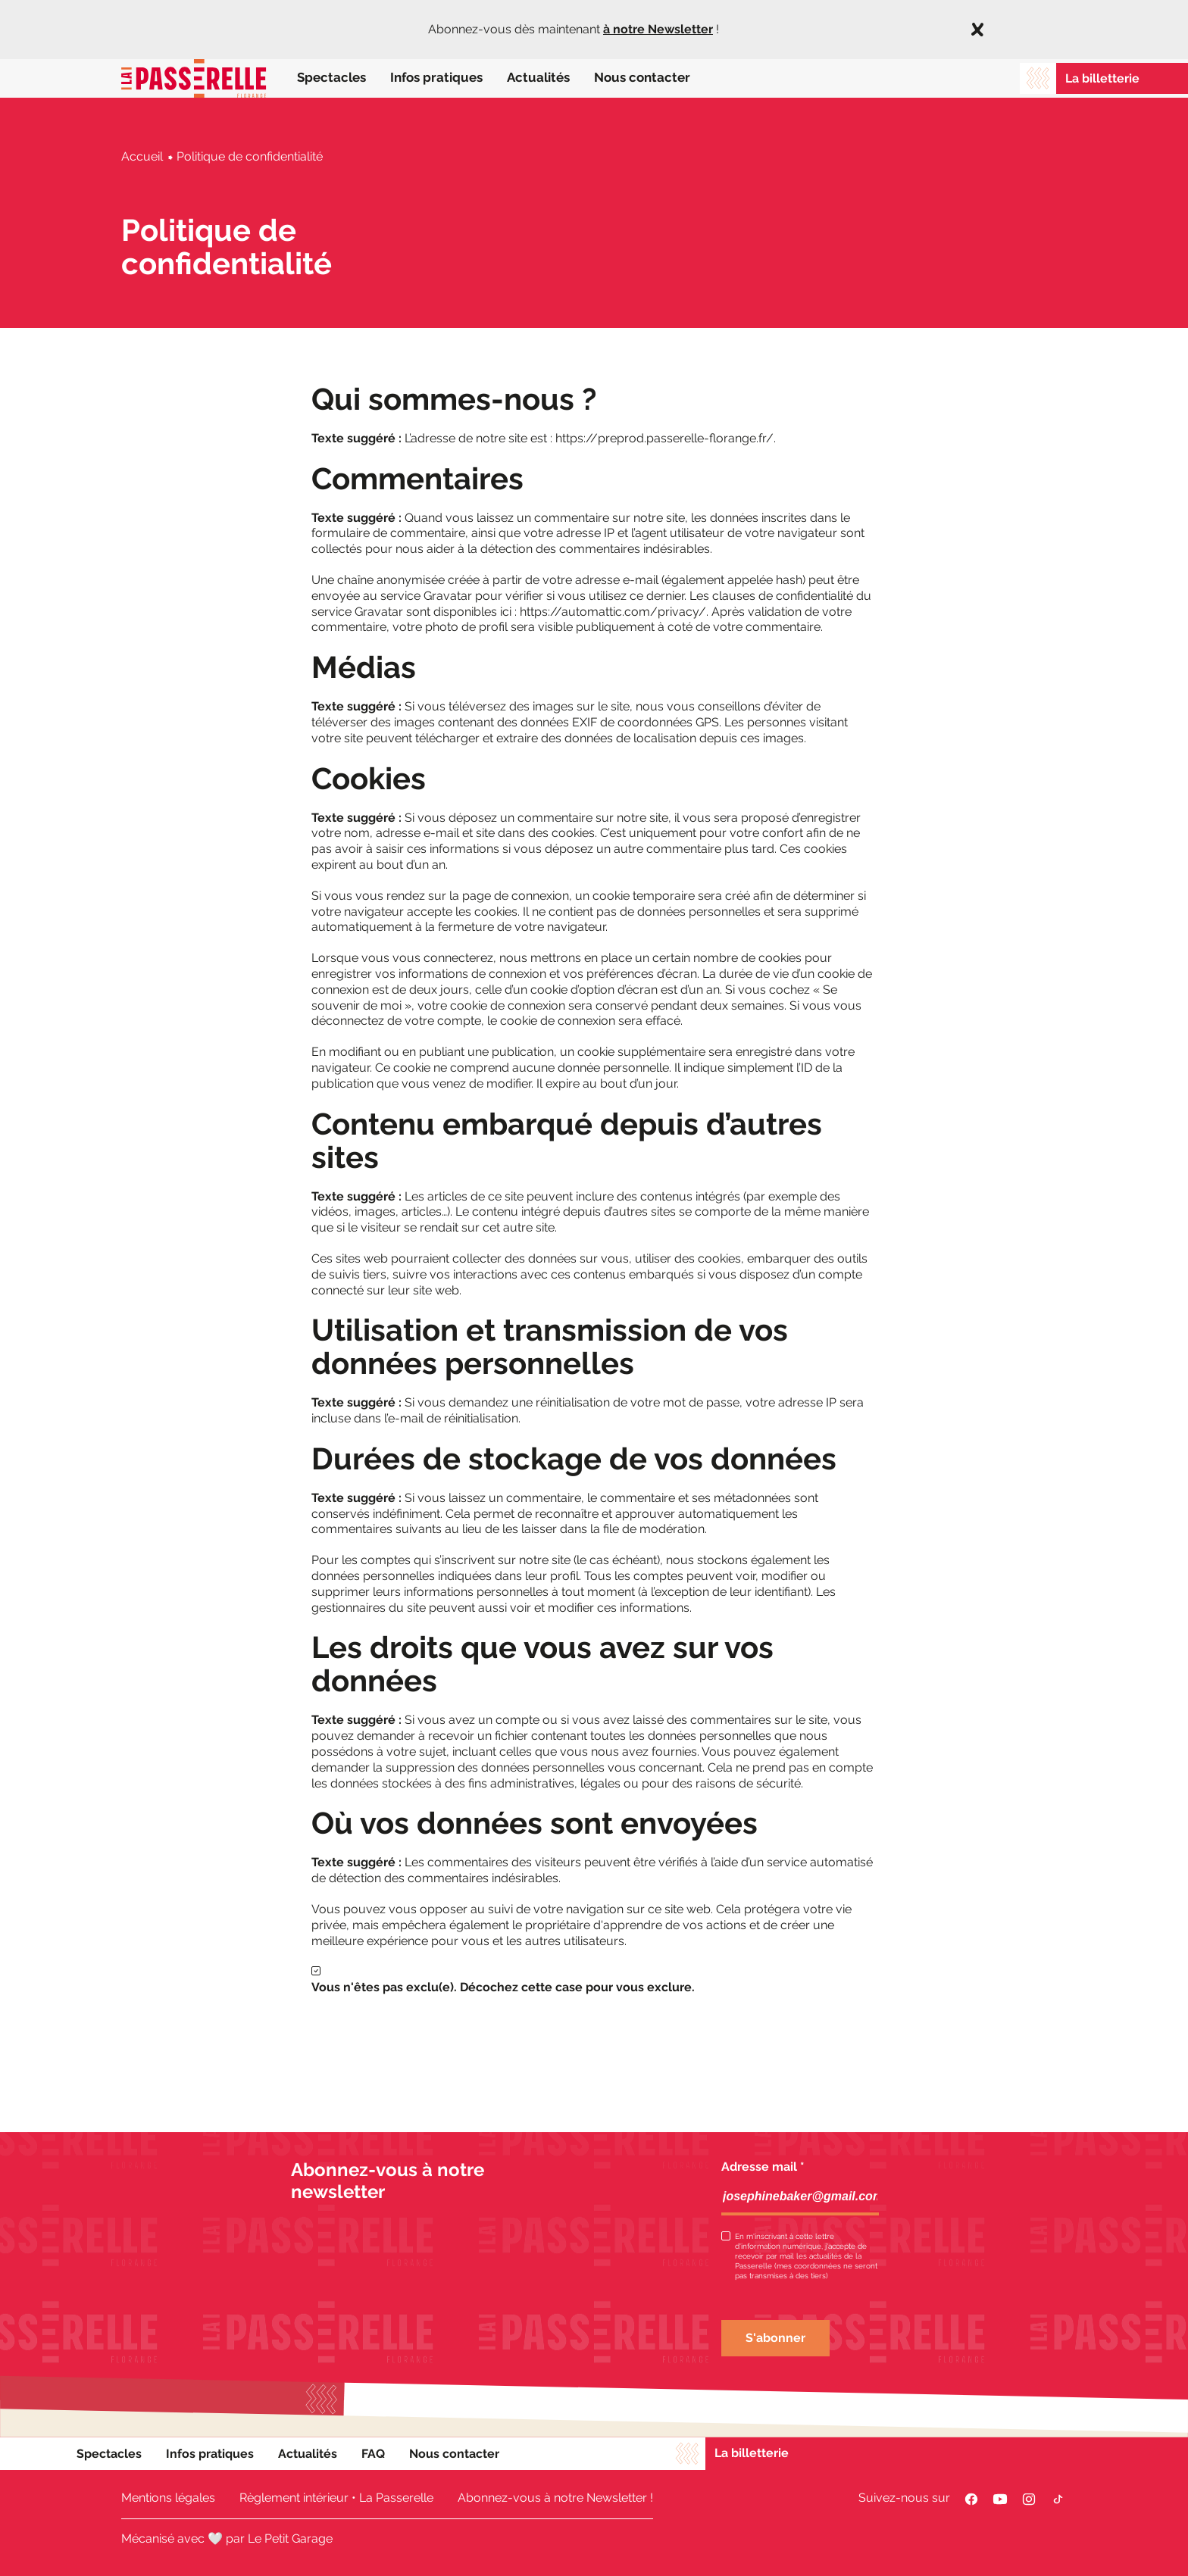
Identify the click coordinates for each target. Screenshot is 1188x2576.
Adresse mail (763, 2166)
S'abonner (775, 2338)
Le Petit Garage (290, 2538)
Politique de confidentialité (250, 156)
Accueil (142, 156)
